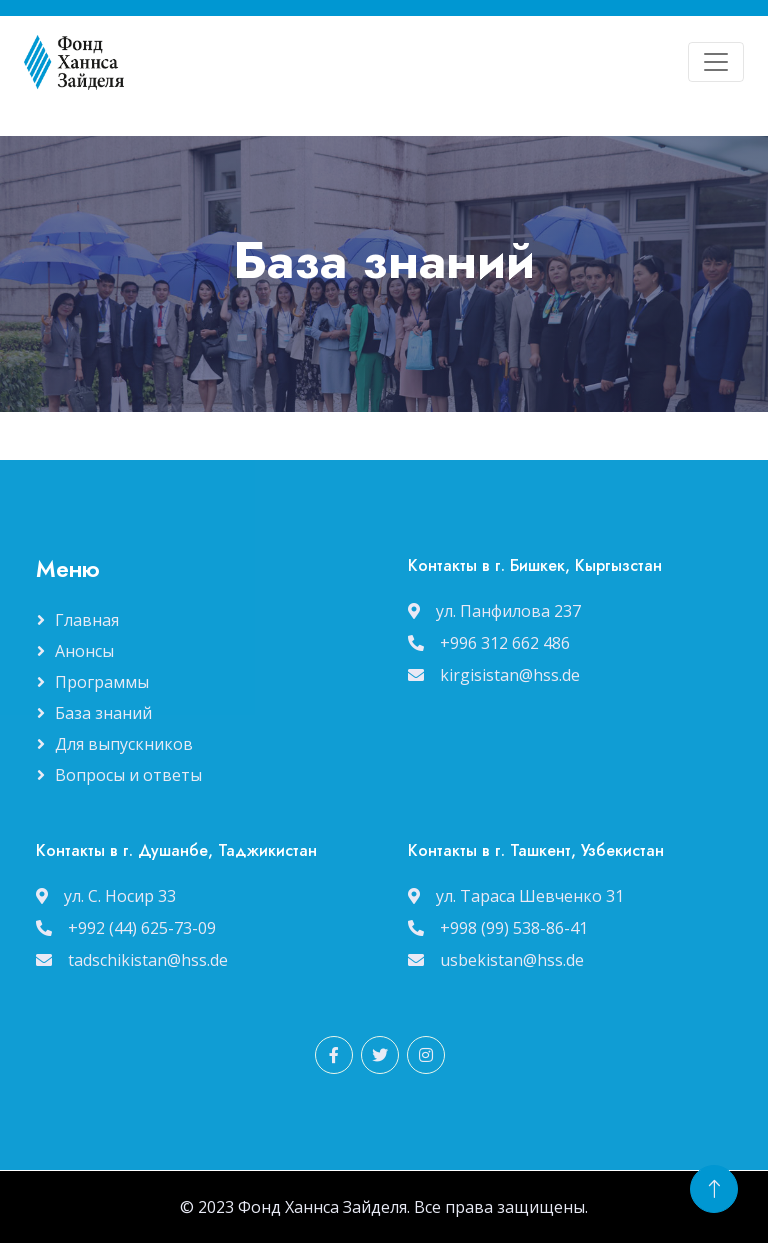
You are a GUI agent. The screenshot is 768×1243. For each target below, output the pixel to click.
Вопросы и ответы (128, 775)
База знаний (103, 713)
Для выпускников (124, 744)
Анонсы (84, 651)
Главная (87, 620)
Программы (102, 682)
